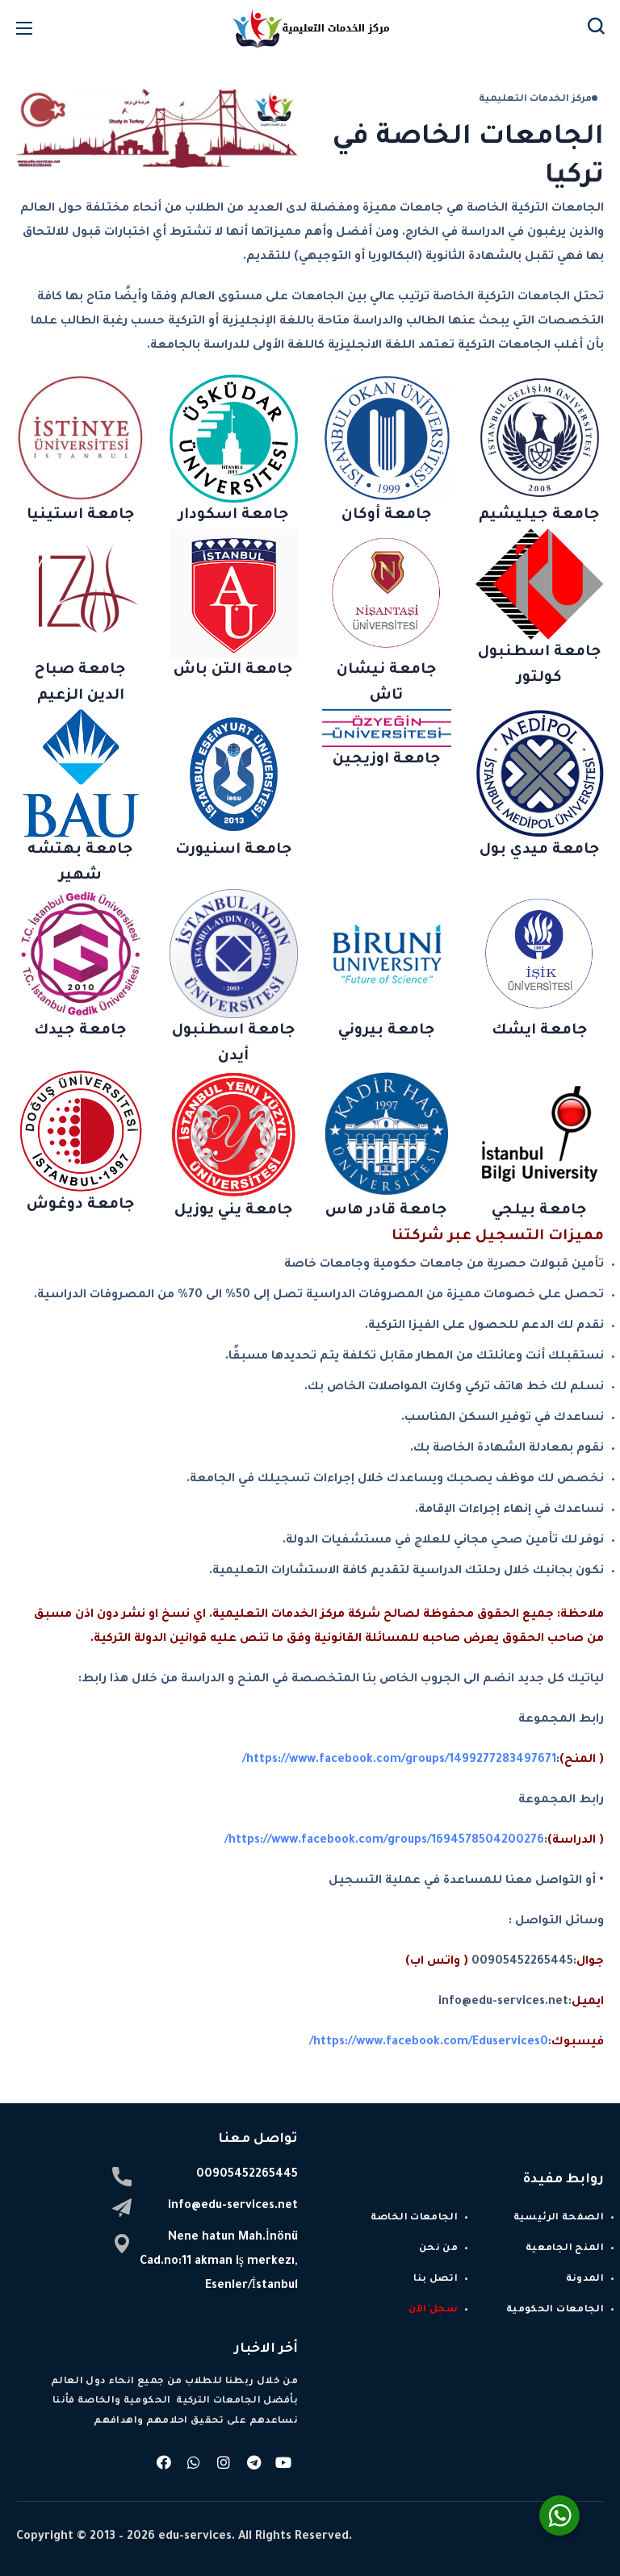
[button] (596, 28)
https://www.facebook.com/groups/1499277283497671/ (399, 1760)
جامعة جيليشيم (539, 515)
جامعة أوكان (386, 515)
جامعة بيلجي (539, 1211)
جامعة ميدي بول (540, 850)
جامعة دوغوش (81, 1205)
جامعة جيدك (80, 1031)
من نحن (438, 2249)
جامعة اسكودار (233, 515)
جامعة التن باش (233, 670)
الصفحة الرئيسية (558, 2218)
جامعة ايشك (540, 1031)
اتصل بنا (435, 2279)
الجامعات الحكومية (555, 2310)
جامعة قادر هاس (386, 1211)
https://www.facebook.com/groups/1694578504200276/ (384, 1841)
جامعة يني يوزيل (233, 1211)
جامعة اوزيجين (387, 760)
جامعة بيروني (386, 1031)
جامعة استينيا (81, 515)
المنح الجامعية (565, 2249)
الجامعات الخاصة (414, 2218)
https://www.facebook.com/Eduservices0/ (428, 2042)
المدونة (585, 2279)
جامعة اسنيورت (233, 850)
